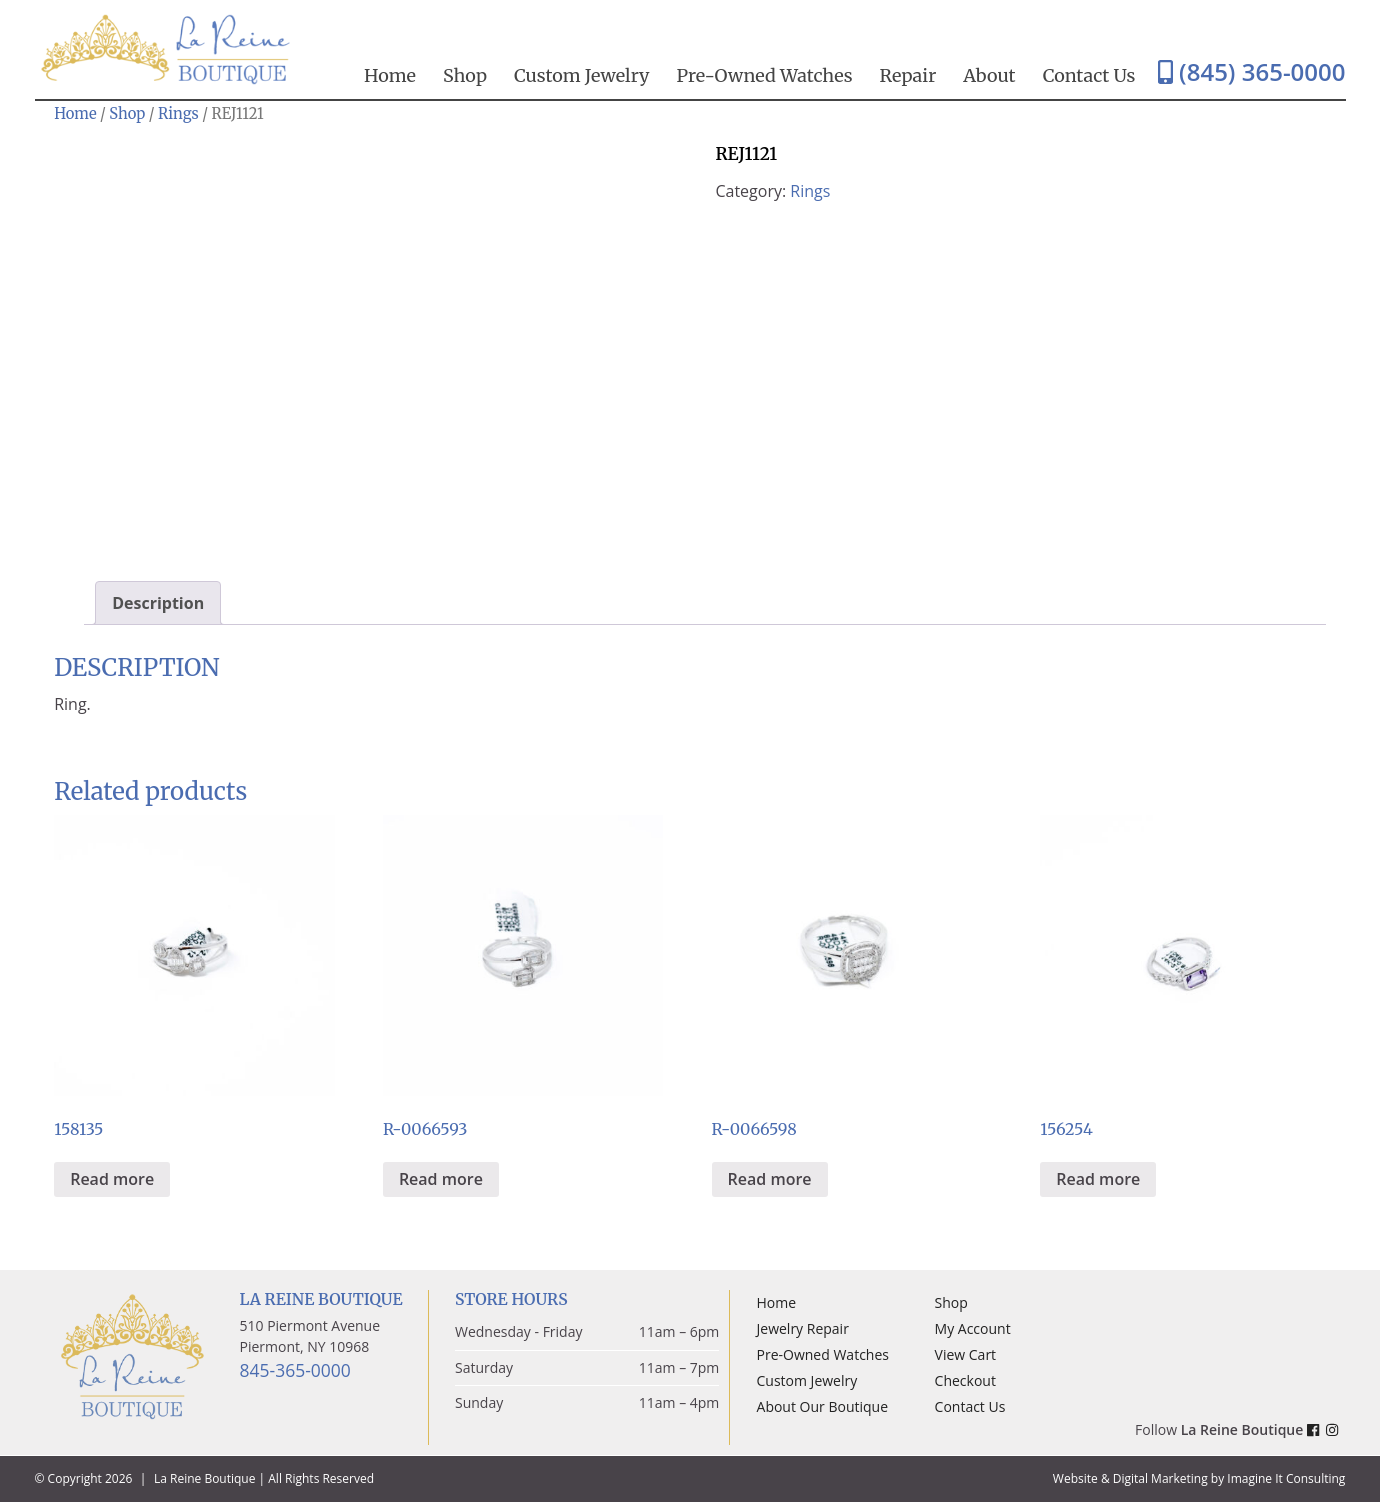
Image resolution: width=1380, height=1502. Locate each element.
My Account (973, 1328)
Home (390, 75)
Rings (178, 114)
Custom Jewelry (582, 75)
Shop (465, 75)
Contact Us (1089, 75)
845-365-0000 (295, 1370)
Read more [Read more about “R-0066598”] (770, 1179)
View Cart (966, 1354)
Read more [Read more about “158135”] (112, 1179)
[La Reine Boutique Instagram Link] (1335, 1429)
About (989, 75)
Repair (908, 75)
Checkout (965, 1380)
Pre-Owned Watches (765, 75)
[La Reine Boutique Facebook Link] (1316, 1429)
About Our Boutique (822, 1406)
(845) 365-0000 (1252, 71)
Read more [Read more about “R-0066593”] (441, 1179)
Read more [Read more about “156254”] (1098, 1179)
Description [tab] (158, 603)
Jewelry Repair (803, 1328)
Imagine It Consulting (1286, 1478)
